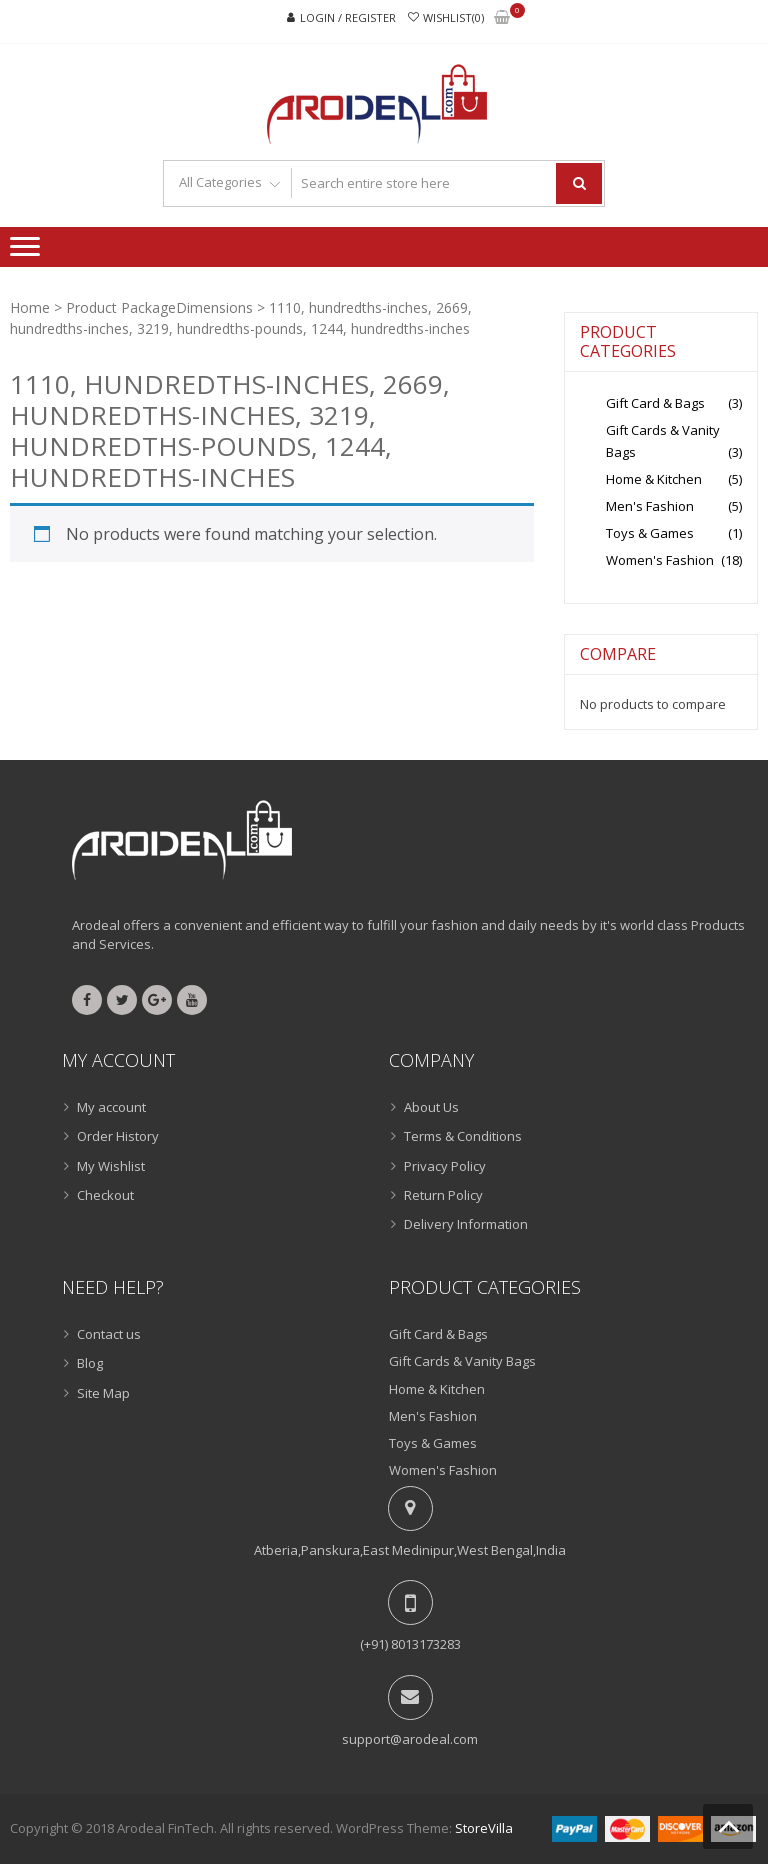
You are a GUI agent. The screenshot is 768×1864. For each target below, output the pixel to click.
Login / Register (348, 17)
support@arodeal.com (410, 1739)
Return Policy (443, 1195)
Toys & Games (650, 533)
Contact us (109, 1334)
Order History (118, 1136)
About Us (431, 1107)
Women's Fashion (660, 560)
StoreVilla (484, 1828)
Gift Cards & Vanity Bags (462, 1361)
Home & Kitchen (654, 479)
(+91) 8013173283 (410, 1644)
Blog (90, 1363)
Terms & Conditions (463, 1136)
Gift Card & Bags (655, 403)
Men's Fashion (650, 506)
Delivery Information (466, 1224)
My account (111, 1107)
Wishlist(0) (453, 17)
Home (30, 307)
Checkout (105, 1195)
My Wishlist (111, 1166)
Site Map (103, 1393)
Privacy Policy (445, 1166)
